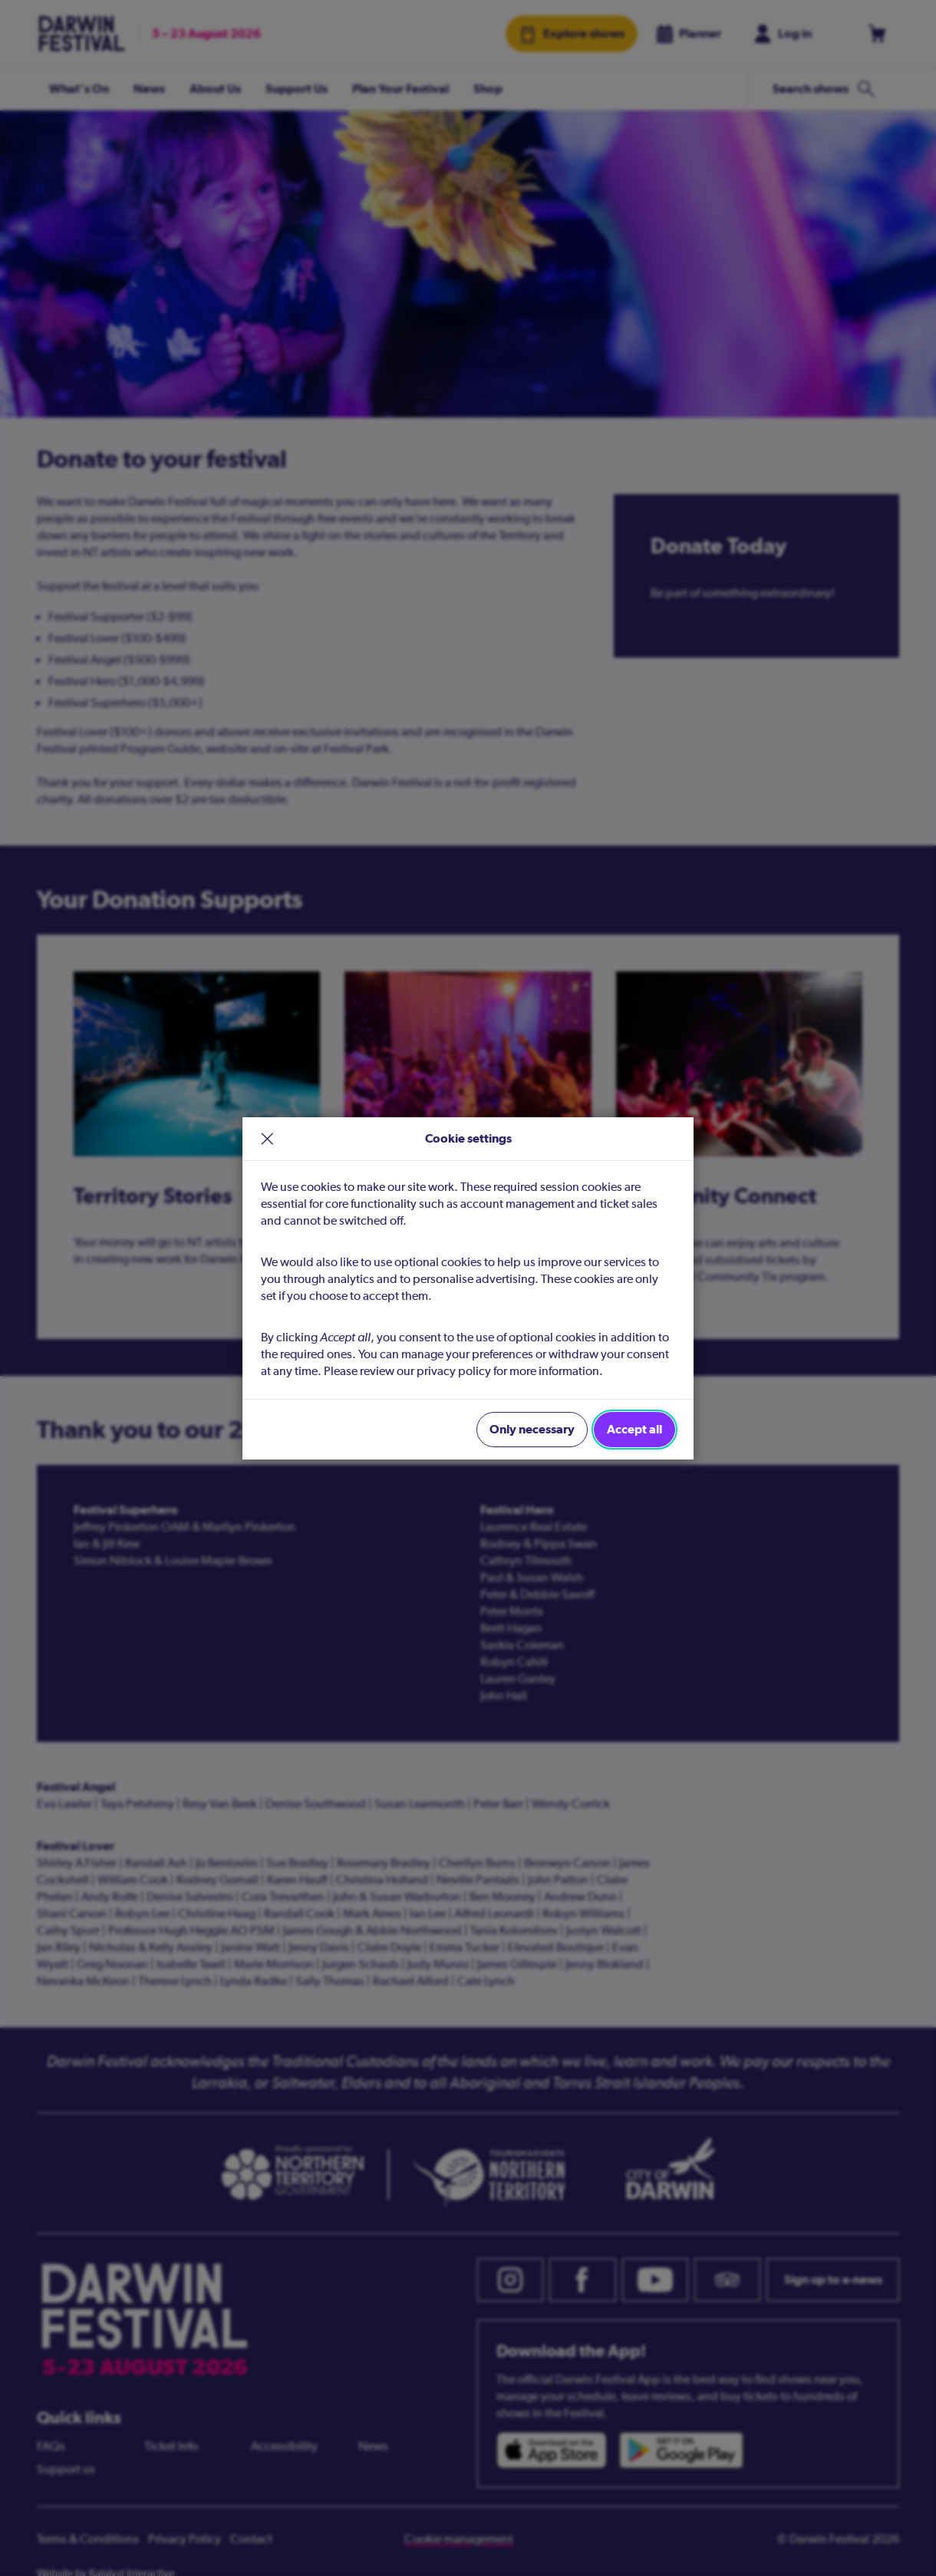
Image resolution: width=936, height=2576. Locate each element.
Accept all (634, 1429)
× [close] (267, 1138)
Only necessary (532, 1429)
